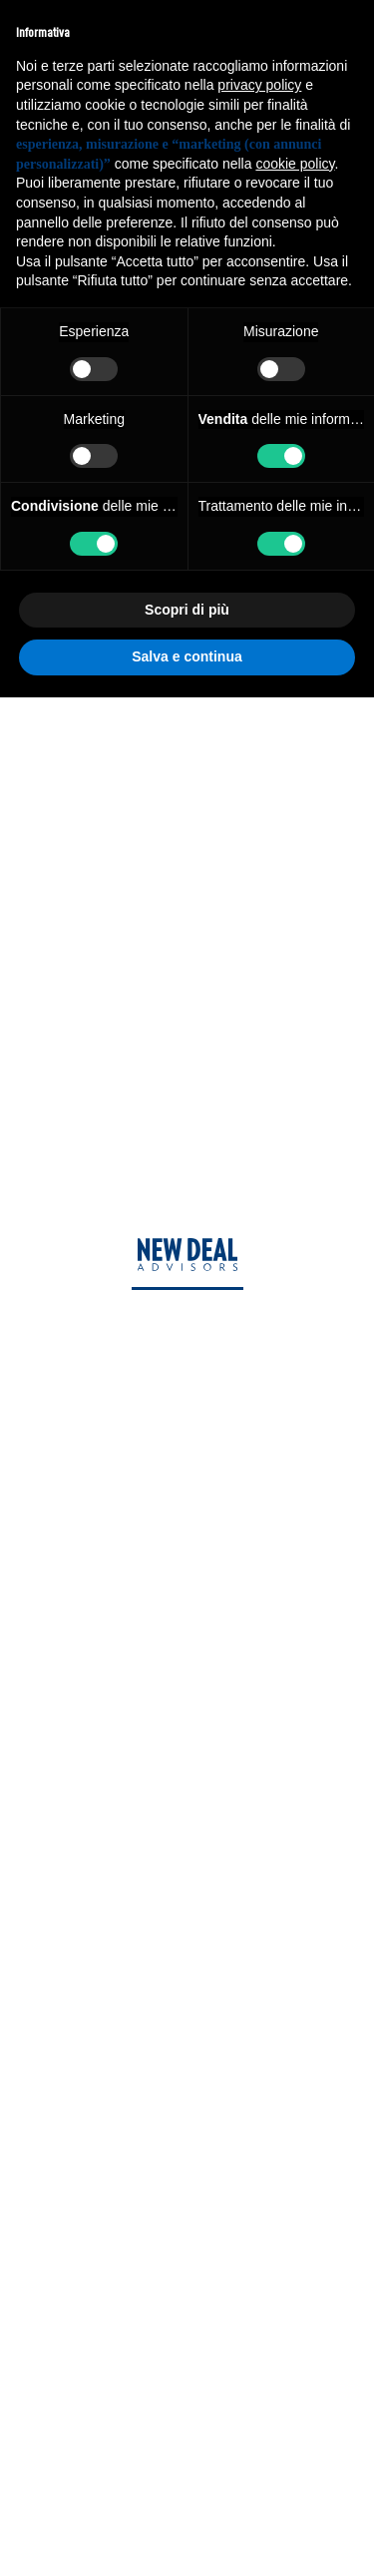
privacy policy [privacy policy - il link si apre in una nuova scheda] (259, 85)
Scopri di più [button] (187, 610)
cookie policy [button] (294, 164)
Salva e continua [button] (186, 656)
